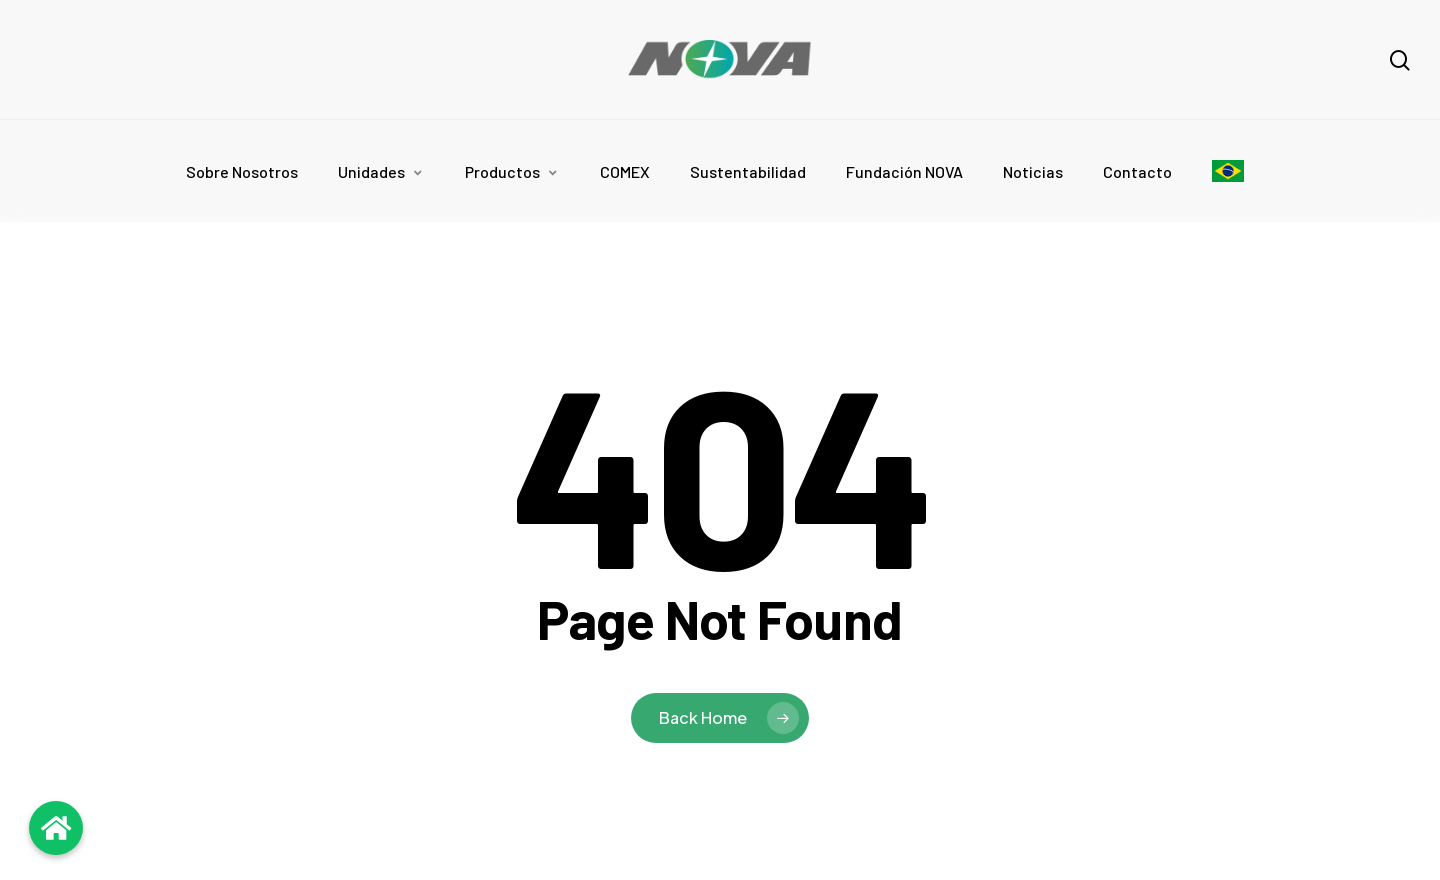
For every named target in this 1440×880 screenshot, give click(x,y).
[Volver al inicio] (56, 828)
